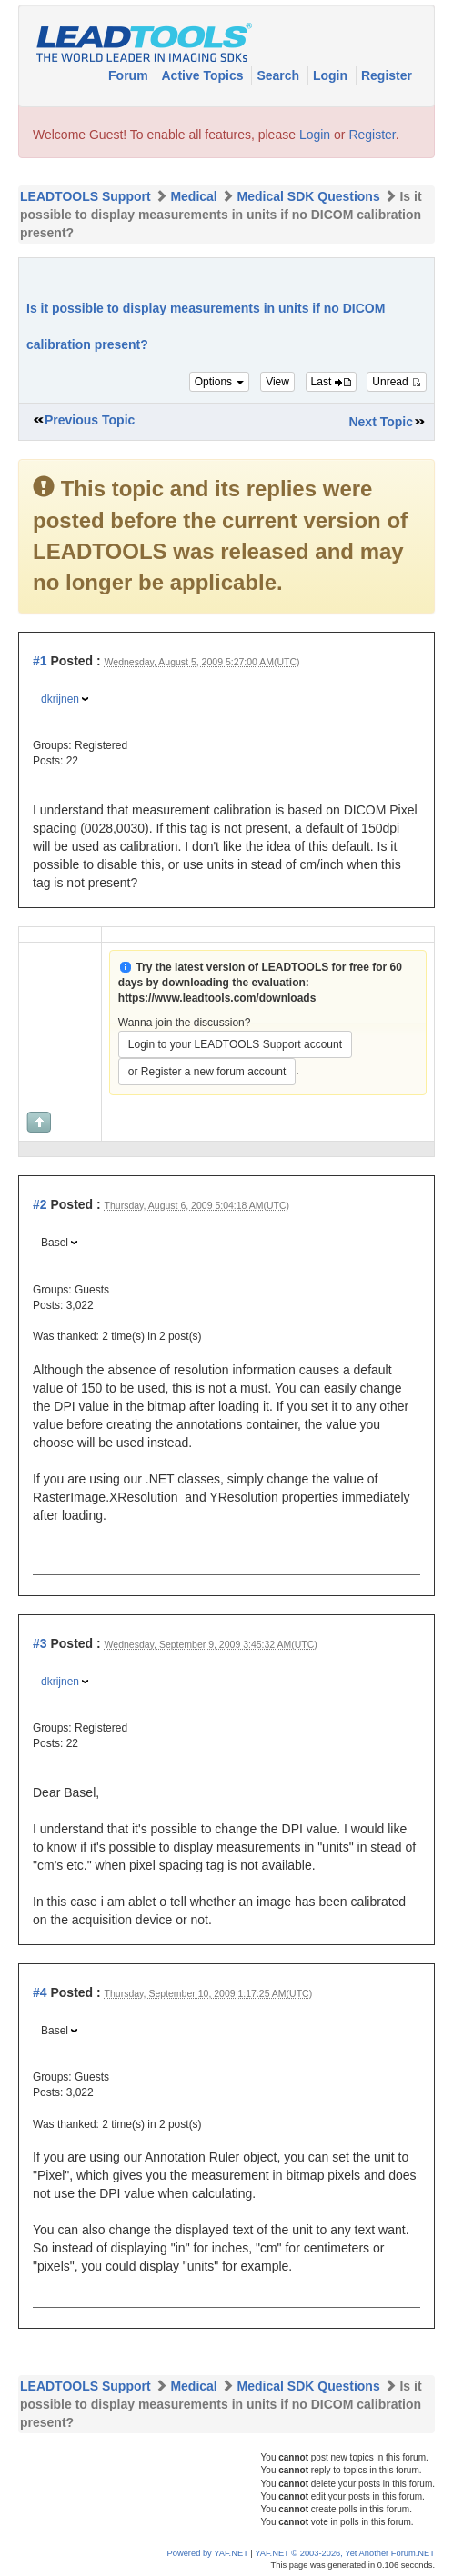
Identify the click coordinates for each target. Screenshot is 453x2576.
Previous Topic (90, 420)
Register (386, 75)
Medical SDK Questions (308, 196)
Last (331, 381)
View (277, 381)
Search (280, 75)
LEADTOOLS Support (85, 196)
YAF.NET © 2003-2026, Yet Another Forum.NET (345, 2553)
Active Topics (204, 75)
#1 (40, 661)
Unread (396, 381)
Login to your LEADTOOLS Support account (235, 1044)
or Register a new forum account (207, 1071)
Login (332, 75)
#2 (40, 1204)
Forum (129, 75)
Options (220, 381)
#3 (40, 1643)
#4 (40, 1992)
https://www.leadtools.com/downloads (217, 998)
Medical (193, 196)
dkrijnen (60, 699)
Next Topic (380, 421)
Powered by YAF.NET (207, 2553)
